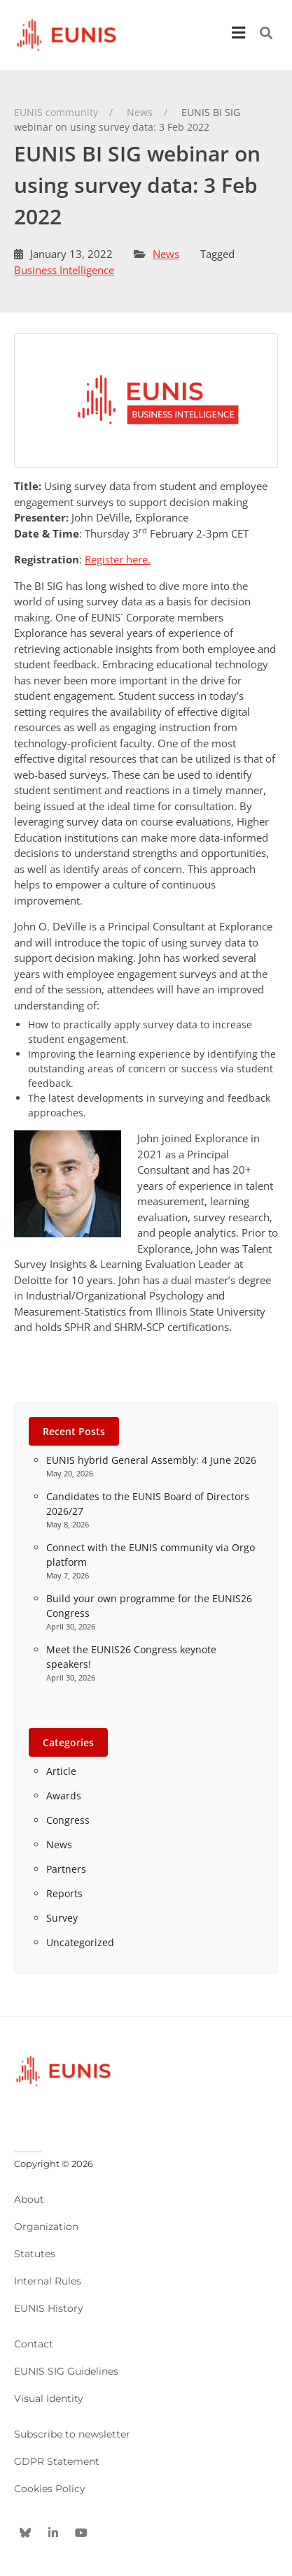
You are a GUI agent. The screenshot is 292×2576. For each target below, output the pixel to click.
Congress (68, 1820)
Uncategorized (80, 1942)
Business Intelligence (64, 270)
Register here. (118, 559)
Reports (64, 1893)
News (166, 254)
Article (61, 1771)
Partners (66, 1869)
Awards (63, 1795)
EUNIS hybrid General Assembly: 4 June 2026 (151, 1460)
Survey (62, 1917)
